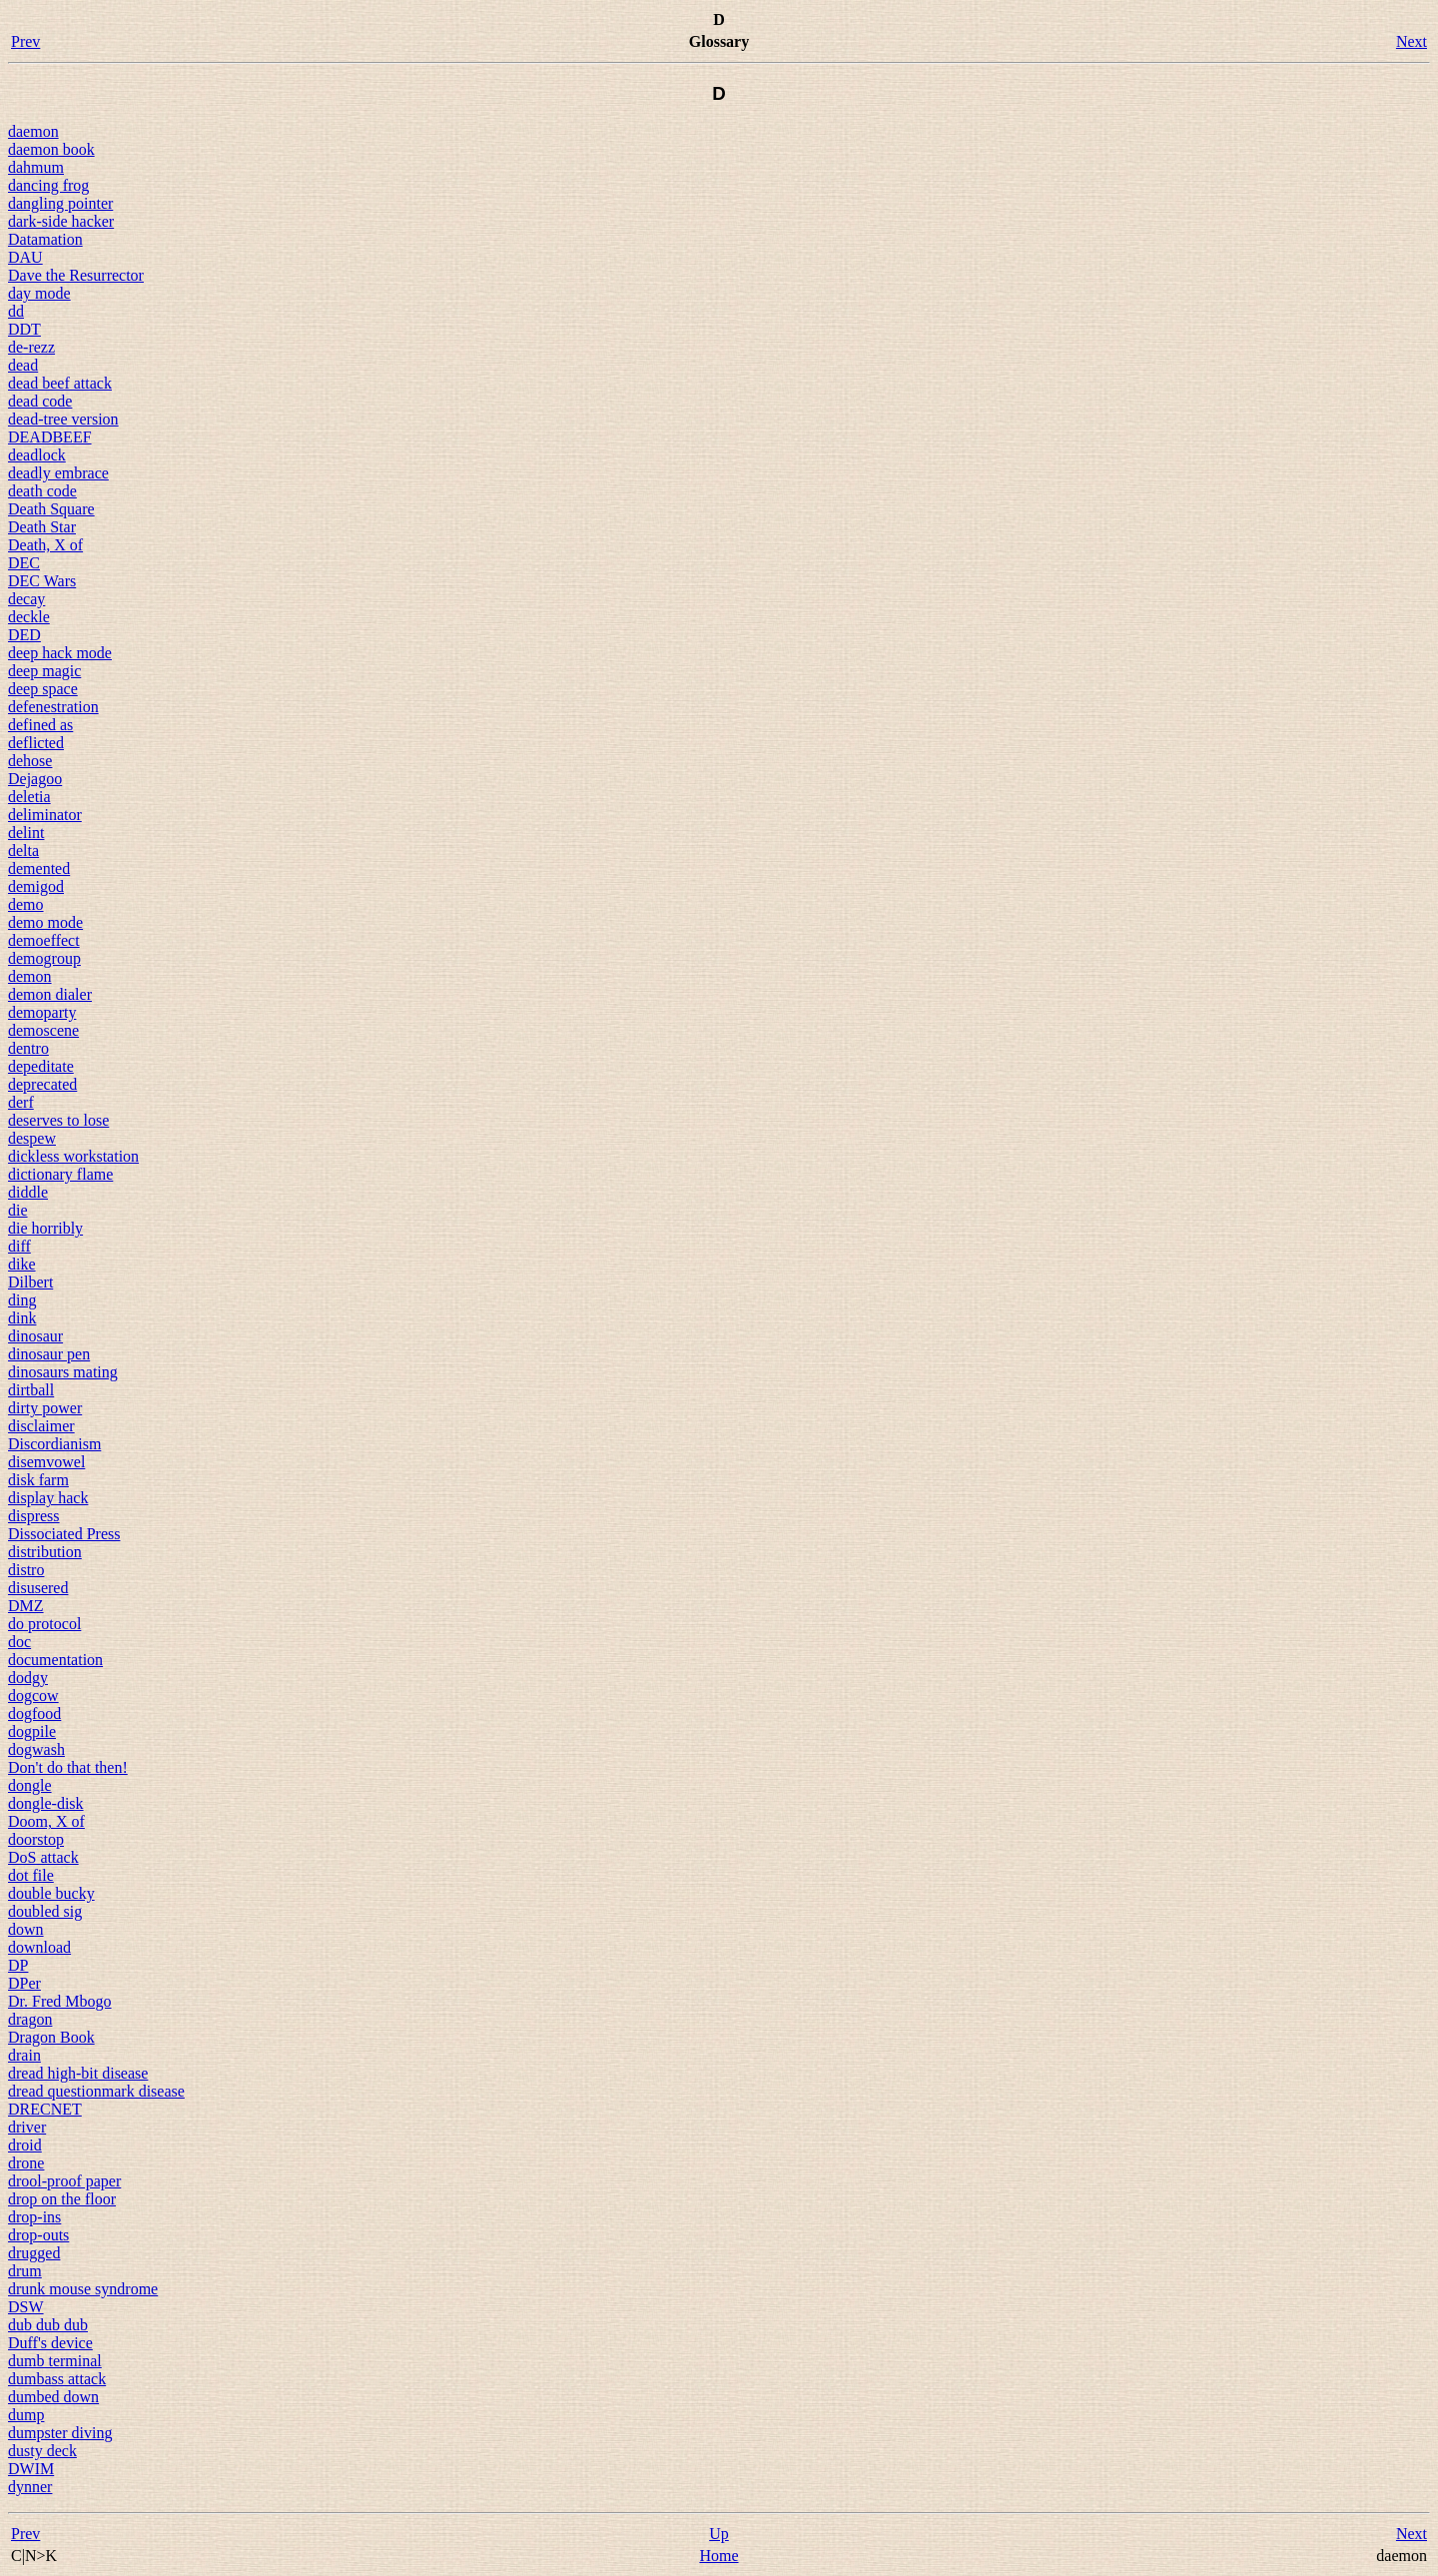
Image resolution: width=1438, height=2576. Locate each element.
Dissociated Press (64, 1533)
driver (27, 2127)
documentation (55, 1659)
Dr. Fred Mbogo (60, 2001)
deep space (43, 688)
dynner (30, 2486)
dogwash (36, 1749)
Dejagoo (35, 778)
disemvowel (46, 1461)
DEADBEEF (50, 437)
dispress (34, 1515)
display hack (48, 1497)
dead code (40, 401)
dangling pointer (60, 203)
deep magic (44, 670)
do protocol (44, 1623)
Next (1411, 41)
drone (26, 2162)
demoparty (42, 1012)
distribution (45, 1551)
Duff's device (50, 2342)
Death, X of (45, 544)
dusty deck (42, 2450)
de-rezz (31, 347)
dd (16, 311)
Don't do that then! (68, 1767)
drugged (34, 2252)
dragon (30, 2019)
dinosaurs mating (63, 1371)
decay (26, 598)
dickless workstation (73, 1156)
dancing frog (48, 185)
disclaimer (41, 1425)
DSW (26, 2306)
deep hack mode (60, 652)
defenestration (53, 706)
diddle (28, 1192)
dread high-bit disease (78, 2073)
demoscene (43, 1030)
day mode (39, 293)
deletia (29, 796)
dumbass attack (57, 2378)
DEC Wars (42, 580)
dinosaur (35, 1335)
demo (26, 904)
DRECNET (45, 2109)
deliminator (45, 814)
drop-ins (34, 2216)
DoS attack (43, 1857)
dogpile (32, 1731)
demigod (36, 886)
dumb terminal (55, 2360)
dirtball (31, 1389)
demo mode (45, 922)
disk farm (38, 1479)
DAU (25, 257)
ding (22, 1299)
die (18, 1210)
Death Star (42, 526)
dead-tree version (63, 419)
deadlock (37, 454)
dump (26, 2414)
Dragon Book (51, 2037)
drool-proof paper (64, 2180)
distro (26, 1569)
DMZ (26, 1605)
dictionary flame (60, 1174)
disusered (38, 1587)
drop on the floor (62, 2198)
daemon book (51, 149)
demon (30, 976)
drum (25, 2270)
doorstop (36, 1839)
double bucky (51, 1893)
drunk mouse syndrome (83, 2288)
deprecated (42, 1084)
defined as (40, 724)
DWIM (31, 2468)
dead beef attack (60, 383)
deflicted (36, 742)
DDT (24, 329)
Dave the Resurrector (76, 275)
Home (718, 2555)
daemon (33, 131)
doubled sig (45, 1911)
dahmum (36, 167)
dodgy (28, 1677)
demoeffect (44, 940)
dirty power (45, 1407)
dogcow (33, 1695)
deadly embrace (58, 472)
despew (32, 1138)
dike (22, 1264)
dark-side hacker (61, 221)
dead (23, 365)
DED (24, 634)
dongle (30, 1785)
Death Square (51, 508)
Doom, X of (46, 1821)
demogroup (44, 958)
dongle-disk (46, 1803)
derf (21, 1102)
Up (719, 2533)
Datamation (45, 239)
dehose (30, 760)
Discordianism (54, 1443)
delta (23, 850)
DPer (24, 1983)
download (39, 1947)
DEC (24, 562)
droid (25, 2145)
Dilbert (30, 1282)
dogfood (34, 1713)
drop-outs (38, 2234)
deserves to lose (58, 1120)
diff (19, 1246)
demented (39, 868)
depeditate (41, 1066)
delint (26, 832)
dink (22, 1317)
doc (19, 1641)
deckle (29, 616)
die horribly (45, 1228)
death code (42, 490)
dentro (28, 1048)
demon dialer (50, 994)
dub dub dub (48, 2324)
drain (24, 2055)
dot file (31, 1875)
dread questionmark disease (96, 2091)
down (26, 1929)
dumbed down (53, 2396)
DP (18, 1965)
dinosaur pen (49, 1353)
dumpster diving (60, 2432)
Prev (25, 41)
